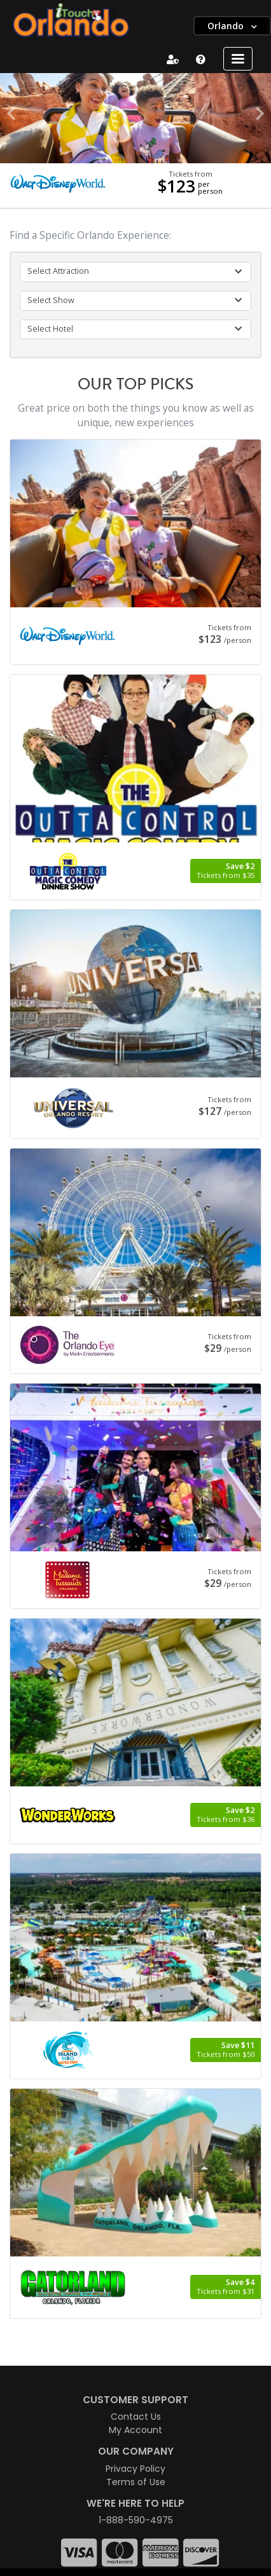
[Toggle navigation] (238, 59)
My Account (135, 2430)
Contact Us (136, 2416)
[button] (11, 114)
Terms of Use (135, 2482)
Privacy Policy (135, 2468)
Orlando (226, 26)
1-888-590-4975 (136, 2520)
